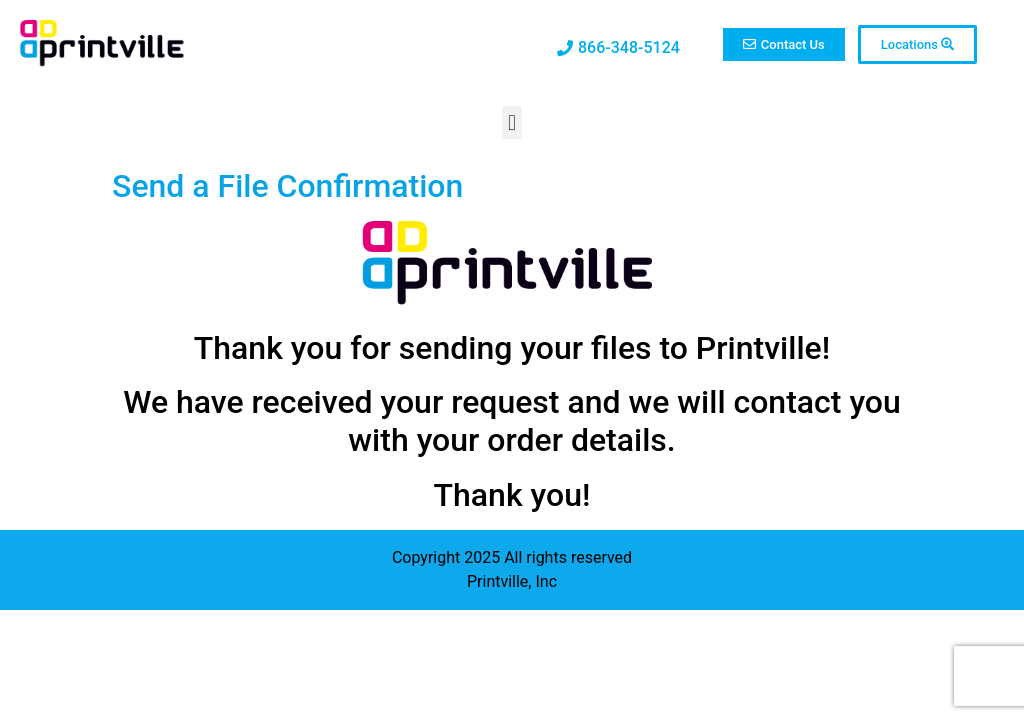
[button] (511, 122)
